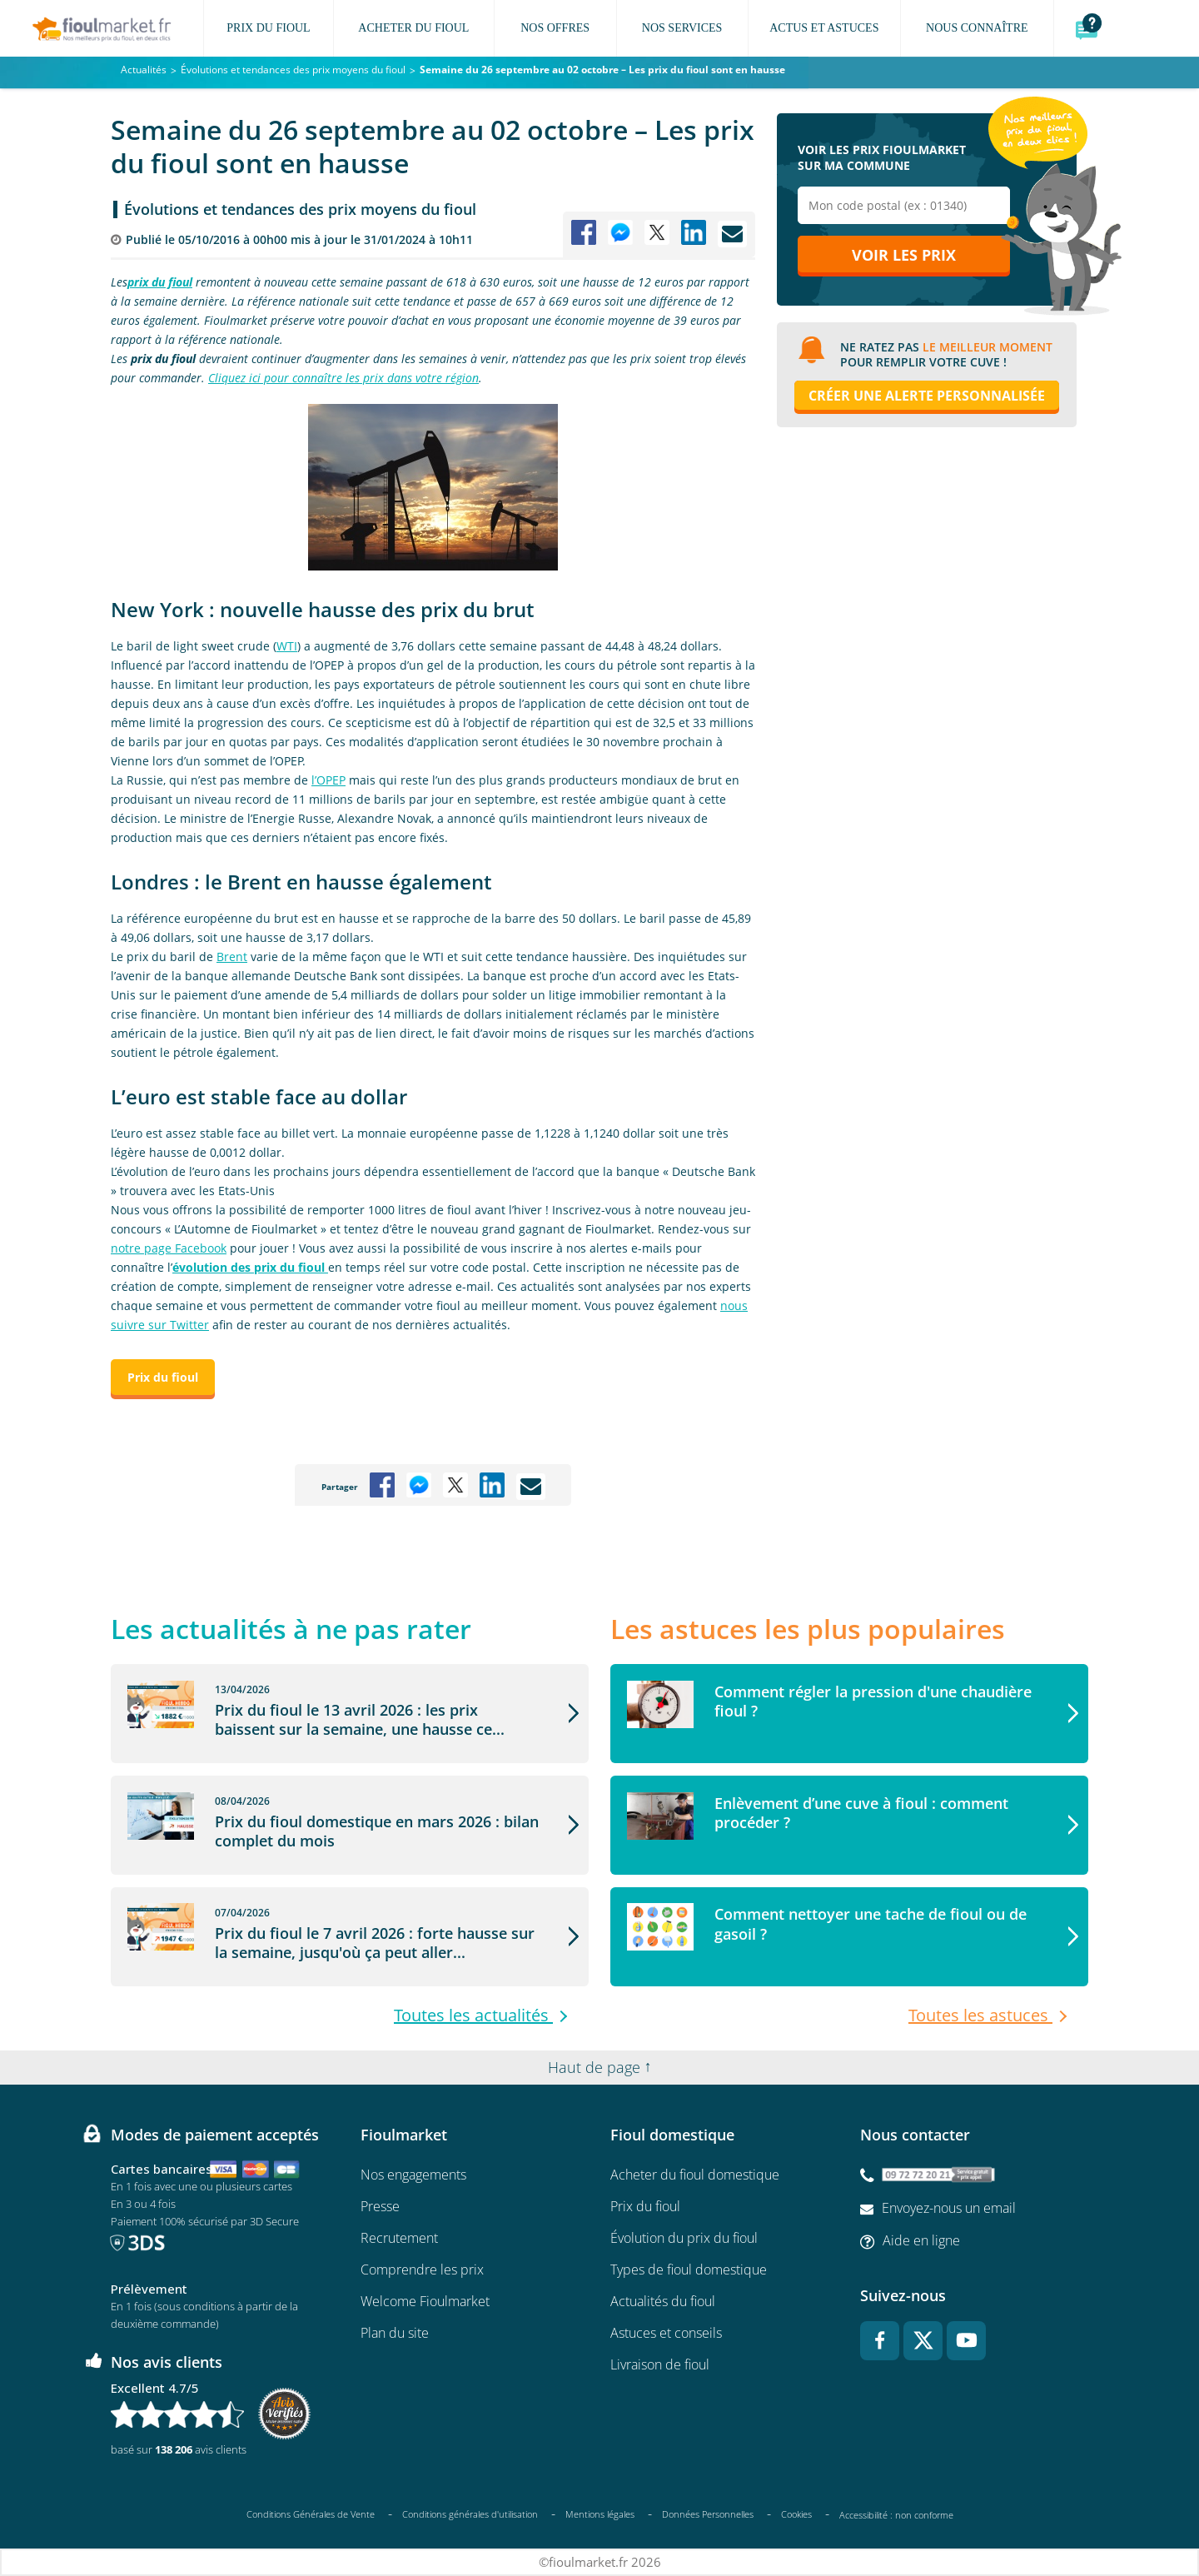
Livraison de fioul (659, 2364)
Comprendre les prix (422, 2269)
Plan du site (395, 2333)
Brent (231, 956)
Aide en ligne (921, 2240)
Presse (380, 2206)
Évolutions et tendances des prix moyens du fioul (300, 209)
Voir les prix (904, 256)
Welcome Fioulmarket (425, 2301)
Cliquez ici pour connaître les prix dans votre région (343, 378)
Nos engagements (413, 2174)
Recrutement (399, 2238)
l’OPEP (328, 780)
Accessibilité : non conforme (896, 2515)
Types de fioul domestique (688, 2269)
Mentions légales (599, 2514)
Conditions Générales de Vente (310, 2514)
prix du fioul (159, 282)
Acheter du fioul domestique (694, 2174)
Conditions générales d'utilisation (470, 2514)
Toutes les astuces (980, 2015)
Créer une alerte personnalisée (926, 396)
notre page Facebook (168, 1248)
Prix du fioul (645, 2206)
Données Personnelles (708, 2514)
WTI (286, 646)
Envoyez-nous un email (949, 2208)
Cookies (796, 2514)
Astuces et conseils (666, 2333)
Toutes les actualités (473, 2015)
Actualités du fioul (662, 2301)
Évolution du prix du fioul (684, 2238)
